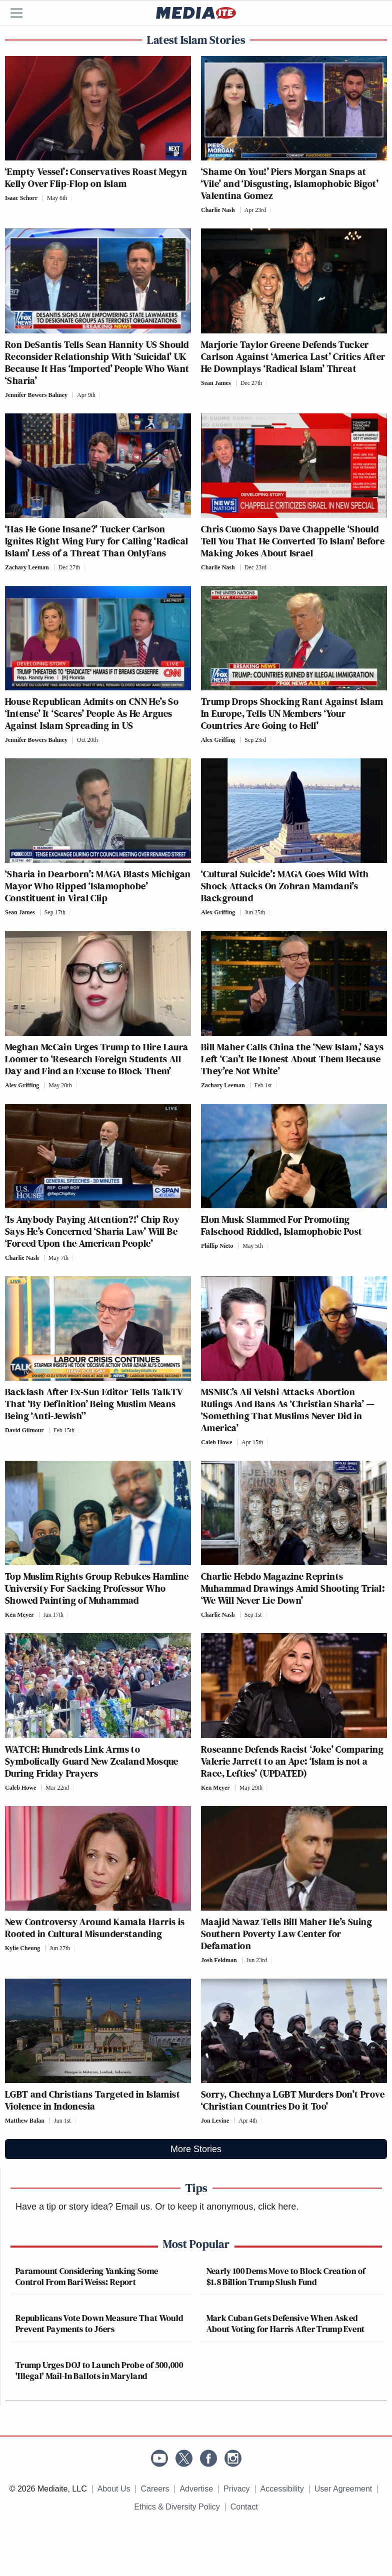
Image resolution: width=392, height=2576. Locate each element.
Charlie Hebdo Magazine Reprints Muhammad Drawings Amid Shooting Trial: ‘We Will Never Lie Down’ (292, 1588)
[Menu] (22, 12)
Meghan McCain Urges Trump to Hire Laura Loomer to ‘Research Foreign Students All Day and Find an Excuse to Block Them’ (96, 1059)
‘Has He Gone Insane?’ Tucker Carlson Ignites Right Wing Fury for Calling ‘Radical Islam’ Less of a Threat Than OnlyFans (96, 541)
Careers (155, 2489)
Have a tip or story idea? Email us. (84, 2207)
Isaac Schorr (21, 197)
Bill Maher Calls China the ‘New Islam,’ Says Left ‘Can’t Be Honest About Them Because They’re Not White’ (292, 1059)
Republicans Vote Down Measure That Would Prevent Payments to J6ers (99, 2323)
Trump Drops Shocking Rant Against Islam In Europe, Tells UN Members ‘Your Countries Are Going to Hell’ (292, 713)
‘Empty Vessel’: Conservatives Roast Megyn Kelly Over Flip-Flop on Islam (96, 177)
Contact (244, 2507)
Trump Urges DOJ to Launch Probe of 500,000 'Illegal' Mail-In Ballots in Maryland (99, 2370)
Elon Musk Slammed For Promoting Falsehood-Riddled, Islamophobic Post (281, 1225)
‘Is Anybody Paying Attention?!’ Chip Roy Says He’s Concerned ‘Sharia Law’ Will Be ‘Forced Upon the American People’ (92, 1231)
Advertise (196, 2489)
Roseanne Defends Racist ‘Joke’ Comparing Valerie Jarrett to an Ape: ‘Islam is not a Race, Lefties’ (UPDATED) (292, 1761)
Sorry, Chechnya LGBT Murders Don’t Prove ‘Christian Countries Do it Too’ (292, 2100)
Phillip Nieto (217, 1245)
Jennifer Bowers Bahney (36, 394)
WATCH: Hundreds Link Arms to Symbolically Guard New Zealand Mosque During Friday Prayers (91, 1761)
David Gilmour (24, 1430)
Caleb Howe (216, 1442)
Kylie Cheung (22, 1948)
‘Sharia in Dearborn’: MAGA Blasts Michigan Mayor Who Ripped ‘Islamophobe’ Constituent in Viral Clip (98, 886)
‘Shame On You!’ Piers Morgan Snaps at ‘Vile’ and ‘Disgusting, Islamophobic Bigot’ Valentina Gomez (289, 183)
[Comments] (74, 197)
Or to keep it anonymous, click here (225, 2207)
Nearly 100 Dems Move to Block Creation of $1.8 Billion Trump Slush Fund (286, 2276)
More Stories (196, 2149)
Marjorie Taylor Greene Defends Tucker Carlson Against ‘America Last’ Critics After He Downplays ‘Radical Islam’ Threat (293, 356)
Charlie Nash (218, 209)
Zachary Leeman (27, 567)
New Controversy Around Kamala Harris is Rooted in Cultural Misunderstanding (95, 1928)
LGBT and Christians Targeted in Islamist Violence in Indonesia (92, 2100)
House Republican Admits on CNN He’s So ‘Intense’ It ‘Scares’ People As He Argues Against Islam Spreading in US (91, 713)
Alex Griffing (218, 739)
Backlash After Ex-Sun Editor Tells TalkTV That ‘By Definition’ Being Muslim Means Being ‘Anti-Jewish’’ (93, 1404)
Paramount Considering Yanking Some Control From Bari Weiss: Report (87, 2276)
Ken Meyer (19, 1614)
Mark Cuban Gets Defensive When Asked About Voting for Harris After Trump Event (285, 2323)
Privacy (237, 2489)
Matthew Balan (24, 2120)
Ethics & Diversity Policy (177, 2507)
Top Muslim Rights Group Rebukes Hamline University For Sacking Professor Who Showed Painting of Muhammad (97, 1588)
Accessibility (282, 2489)
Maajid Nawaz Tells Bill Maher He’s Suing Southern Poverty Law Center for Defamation (286, 1934)
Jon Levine (215, 2120)
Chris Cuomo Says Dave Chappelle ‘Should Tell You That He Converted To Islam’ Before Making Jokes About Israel (292, 541)
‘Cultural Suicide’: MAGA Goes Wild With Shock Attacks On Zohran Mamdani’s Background (285, 886)
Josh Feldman (219, 1960)
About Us (114, 2489)
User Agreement (343, 2489)
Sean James (216, 382)
